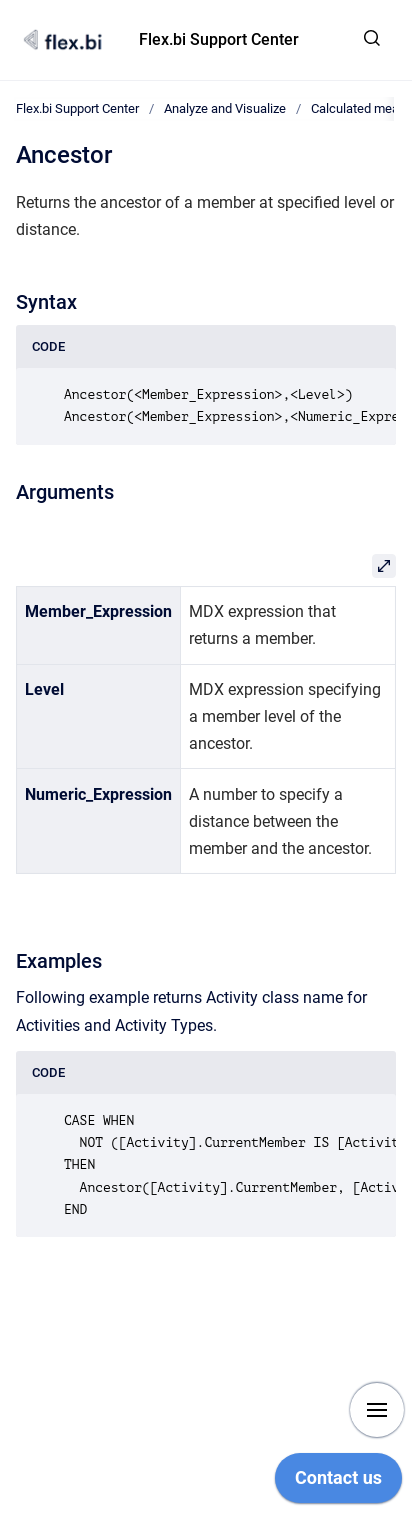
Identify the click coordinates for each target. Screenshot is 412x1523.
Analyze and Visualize (225, 108)
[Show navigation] (377, 1410)
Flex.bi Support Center (219, 39)
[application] (338, 1483)
